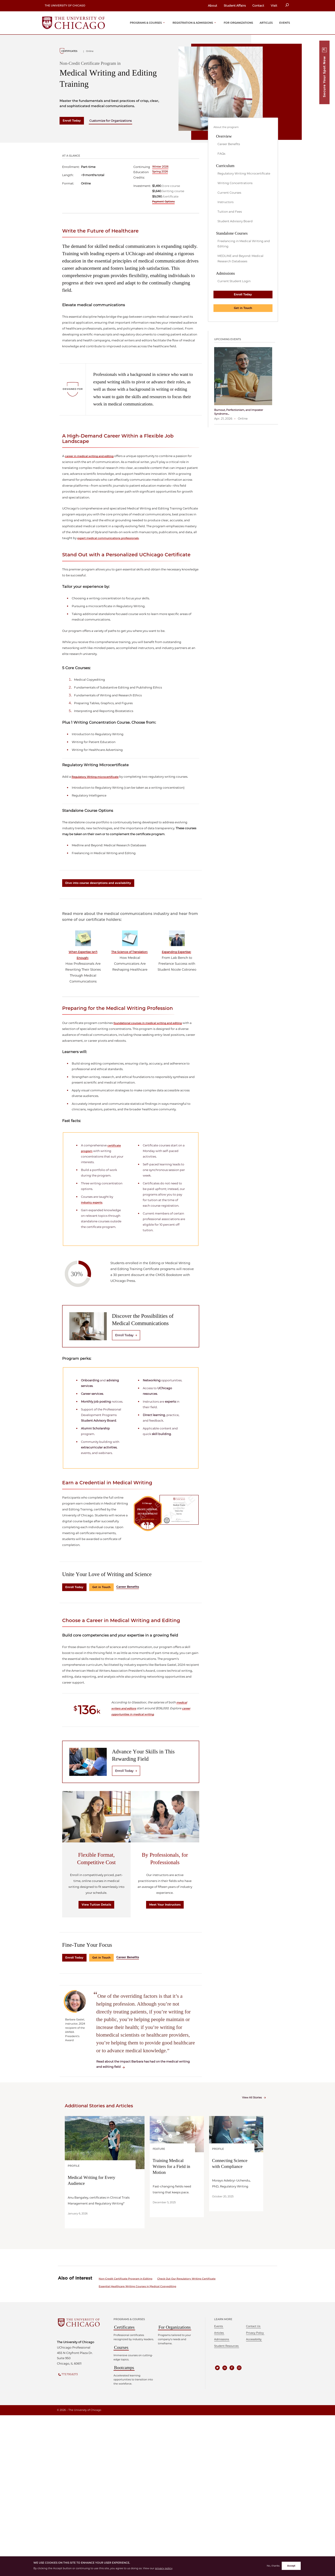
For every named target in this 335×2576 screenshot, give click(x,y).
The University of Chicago (65, 5)
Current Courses (229, 192)
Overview (224, 136)
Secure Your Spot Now (324, 76)
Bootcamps (124, 2368)
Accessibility (254, 2340)
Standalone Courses (232, 233)
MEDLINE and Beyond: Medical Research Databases (240, 258)
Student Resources (226, 2346)
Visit (274, 5)
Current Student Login (234, 281)
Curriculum (225, 166)
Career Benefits (228, 144)
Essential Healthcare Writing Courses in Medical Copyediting (137, 2286)
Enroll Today (72, 120)
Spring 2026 (161, 172)
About (212, 5)
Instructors (225, 202)
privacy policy (163, 2567)
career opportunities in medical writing (141, 1715)
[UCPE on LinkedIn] (225, 2368)
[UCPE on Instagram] (241, 2368)
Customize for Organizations (110, 120)
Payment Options (165, 201)
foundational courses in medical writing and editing (153, 1023)
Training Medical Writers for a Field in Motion (171, 2167)
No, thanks (271, 2565)
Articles (266, 22)
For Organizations (238, 22)
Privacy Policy (255, 2333)
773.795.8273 (70, 2375)
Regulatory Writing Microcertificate (243, 173)
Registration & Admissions (193, 22)
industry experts (93, 1203)
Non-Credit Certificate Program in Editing (125, 2279)
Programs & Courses (146, 22)
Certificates (124, 2327)
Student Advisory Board (235, 221)
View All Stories (250, 2098)
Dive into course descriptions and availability (98, 883)
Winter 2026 (161, 167)
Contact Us (253, 2327)
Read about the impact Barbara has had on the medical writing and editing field (143, 2064)
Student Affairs (235, 5)
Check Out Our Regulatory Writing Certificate (186, 2279)
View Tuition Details (96, 1905)
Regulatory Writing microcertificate (99, 777)
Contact (258, 5)
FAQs (221, 153)
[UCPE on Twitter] (217, 2368)
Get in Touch (243, 308)
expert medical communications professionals (112, 538)
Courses (121, 2348)
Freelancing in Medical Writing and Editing (243, 243)
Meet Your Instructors (165, 1905)
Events (284, 22)
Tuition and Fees (229, 211)
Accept (290, 2565)
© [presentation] (58, 2410)
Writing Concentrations (234, 183)
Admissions (225, 273)
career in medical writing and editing (93, 456)
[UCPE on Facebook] (233, 2368)
